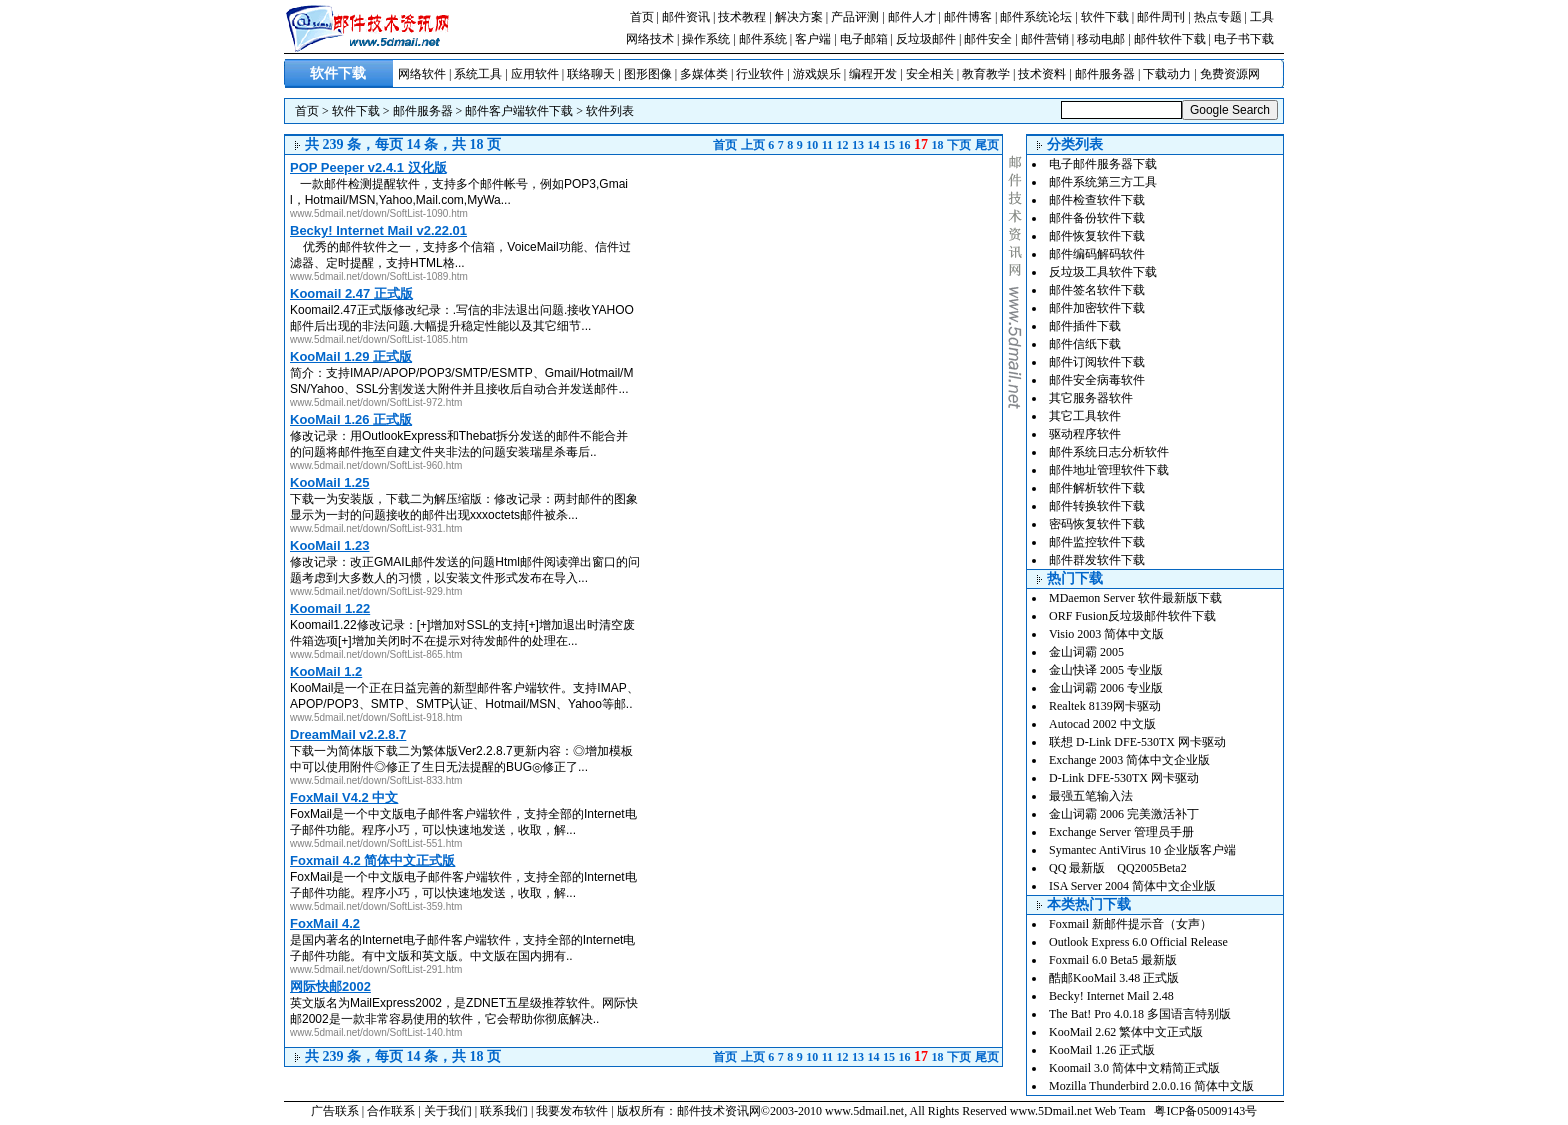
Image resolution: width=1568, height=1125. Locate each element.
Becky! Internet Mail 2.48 (1111, 996)
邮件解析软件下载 (1097, 488)
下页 (959, 145)
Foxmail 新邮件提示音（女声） (1130, 924)
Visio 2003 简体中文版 (1106, 634)
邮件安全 (988, 39)
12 (843, 145)
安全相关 (930, 74)
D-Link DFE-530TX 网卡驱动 (1124, 778)
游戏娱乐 (817, 74)
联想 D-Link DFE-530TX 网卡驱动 (1137, 742)
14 (874, 145)
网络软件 (422, 74)
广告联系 (335, 1111)
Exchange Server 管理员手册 (1121, 832)
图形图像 (648, 74)
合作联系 (391, 1111)
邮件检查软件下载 (1097, 200)
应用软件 (535, 74)
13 (858, 145)
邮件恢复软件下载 (1097, 236)
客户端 (813, 39)
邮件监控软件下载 (1097, 542)
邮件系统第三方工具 (1103, 182)
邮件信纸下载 (1085, 344)
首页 (642, 17)
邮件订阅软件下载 (1097, 362)
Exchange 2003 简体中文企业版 (1129, 760)
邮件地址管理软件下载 (1109, 470)
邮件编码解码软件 (1097, 254)
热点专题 (1218, 17)
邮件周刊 (1161, 17)
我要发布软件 (572, 1111)
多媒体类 (704, 74)
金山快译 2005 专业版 (1106, 670)
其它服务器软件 (1091, 398)
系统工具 (478, 74)
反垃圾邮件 (926, 39)
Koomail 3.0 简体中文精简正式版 (1134, 1068)
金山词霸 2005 (1086, 652)
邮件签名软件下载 (1097, 290)
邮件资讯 (686, 17)
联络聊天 (591, 74)
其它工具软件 (1085, 416)
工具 (1262, 17)
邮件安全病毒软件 (1097, 380)
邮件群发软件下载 (1097, 560)
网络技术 (650, 39)
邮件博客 (968, 17)
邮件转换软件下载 (1097, 506)
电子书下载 (1244, 39)
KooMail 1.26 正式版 (1102, 1050)
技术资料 (1042, 74)
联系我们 (504, 1111)
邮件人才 (912, 17)
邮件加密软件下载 (1097, 308)
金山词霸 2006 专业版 (1106, 688)
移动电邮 (1101, 39)
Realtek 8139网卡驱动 (1105, 706)
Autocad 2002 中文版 (1102, 724)
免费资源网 (1230, 74)
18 (938, 145)
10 (812, 145)
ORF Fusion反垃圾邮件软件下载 (1132, 616)
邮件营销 (1045, 39)
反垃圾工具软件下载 (1103, 272)
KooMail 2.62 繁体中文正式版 (1126, 1032)
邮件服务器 (1105, 74)
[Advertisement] (834, 295)
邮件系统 (763, 39)
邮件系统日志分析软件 (1109, 452)
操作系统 (706, 39)
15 (889, 145)
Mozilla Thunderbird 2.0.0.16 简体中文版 (1151, 1086)
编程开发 (873, 74)
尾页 (987, 145)
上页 (753, 145)
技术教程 (742, 17)
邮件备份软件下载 (1097, 218)
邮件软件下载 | (1174, 39)
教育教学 (986, 74)
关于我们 (448, 1111)
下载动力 (1167, 74)
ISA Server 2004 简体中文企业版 (1132, 886)
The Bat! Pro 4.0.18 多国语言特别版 (1140, 1014)
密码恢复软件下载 (1097, 524)
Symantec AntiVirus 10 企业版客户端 (1142, 850)
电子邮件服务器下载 (1103, 164)
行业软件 (760, 74)
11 (827, 145)
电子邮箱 (864, 39)
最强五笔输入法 (1091, 796)
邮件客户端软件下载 (519, 111)
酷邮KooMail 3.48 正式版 (1114, 978)
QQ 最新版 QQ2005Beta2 (1118, 868)
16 (905, 145)
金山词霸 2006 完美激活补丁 (1124, 814)
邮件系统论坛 (1036, 17)
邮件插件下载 (1085, 326)
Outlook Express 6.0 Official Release (1138, 942)
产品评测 (855, 17)
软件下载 (1105, 17)
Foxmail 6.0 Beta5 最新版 (1113, 960)
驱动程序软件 (1085, 434)
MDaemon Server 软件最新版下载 (1135, 598)
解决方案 (799, 17)
